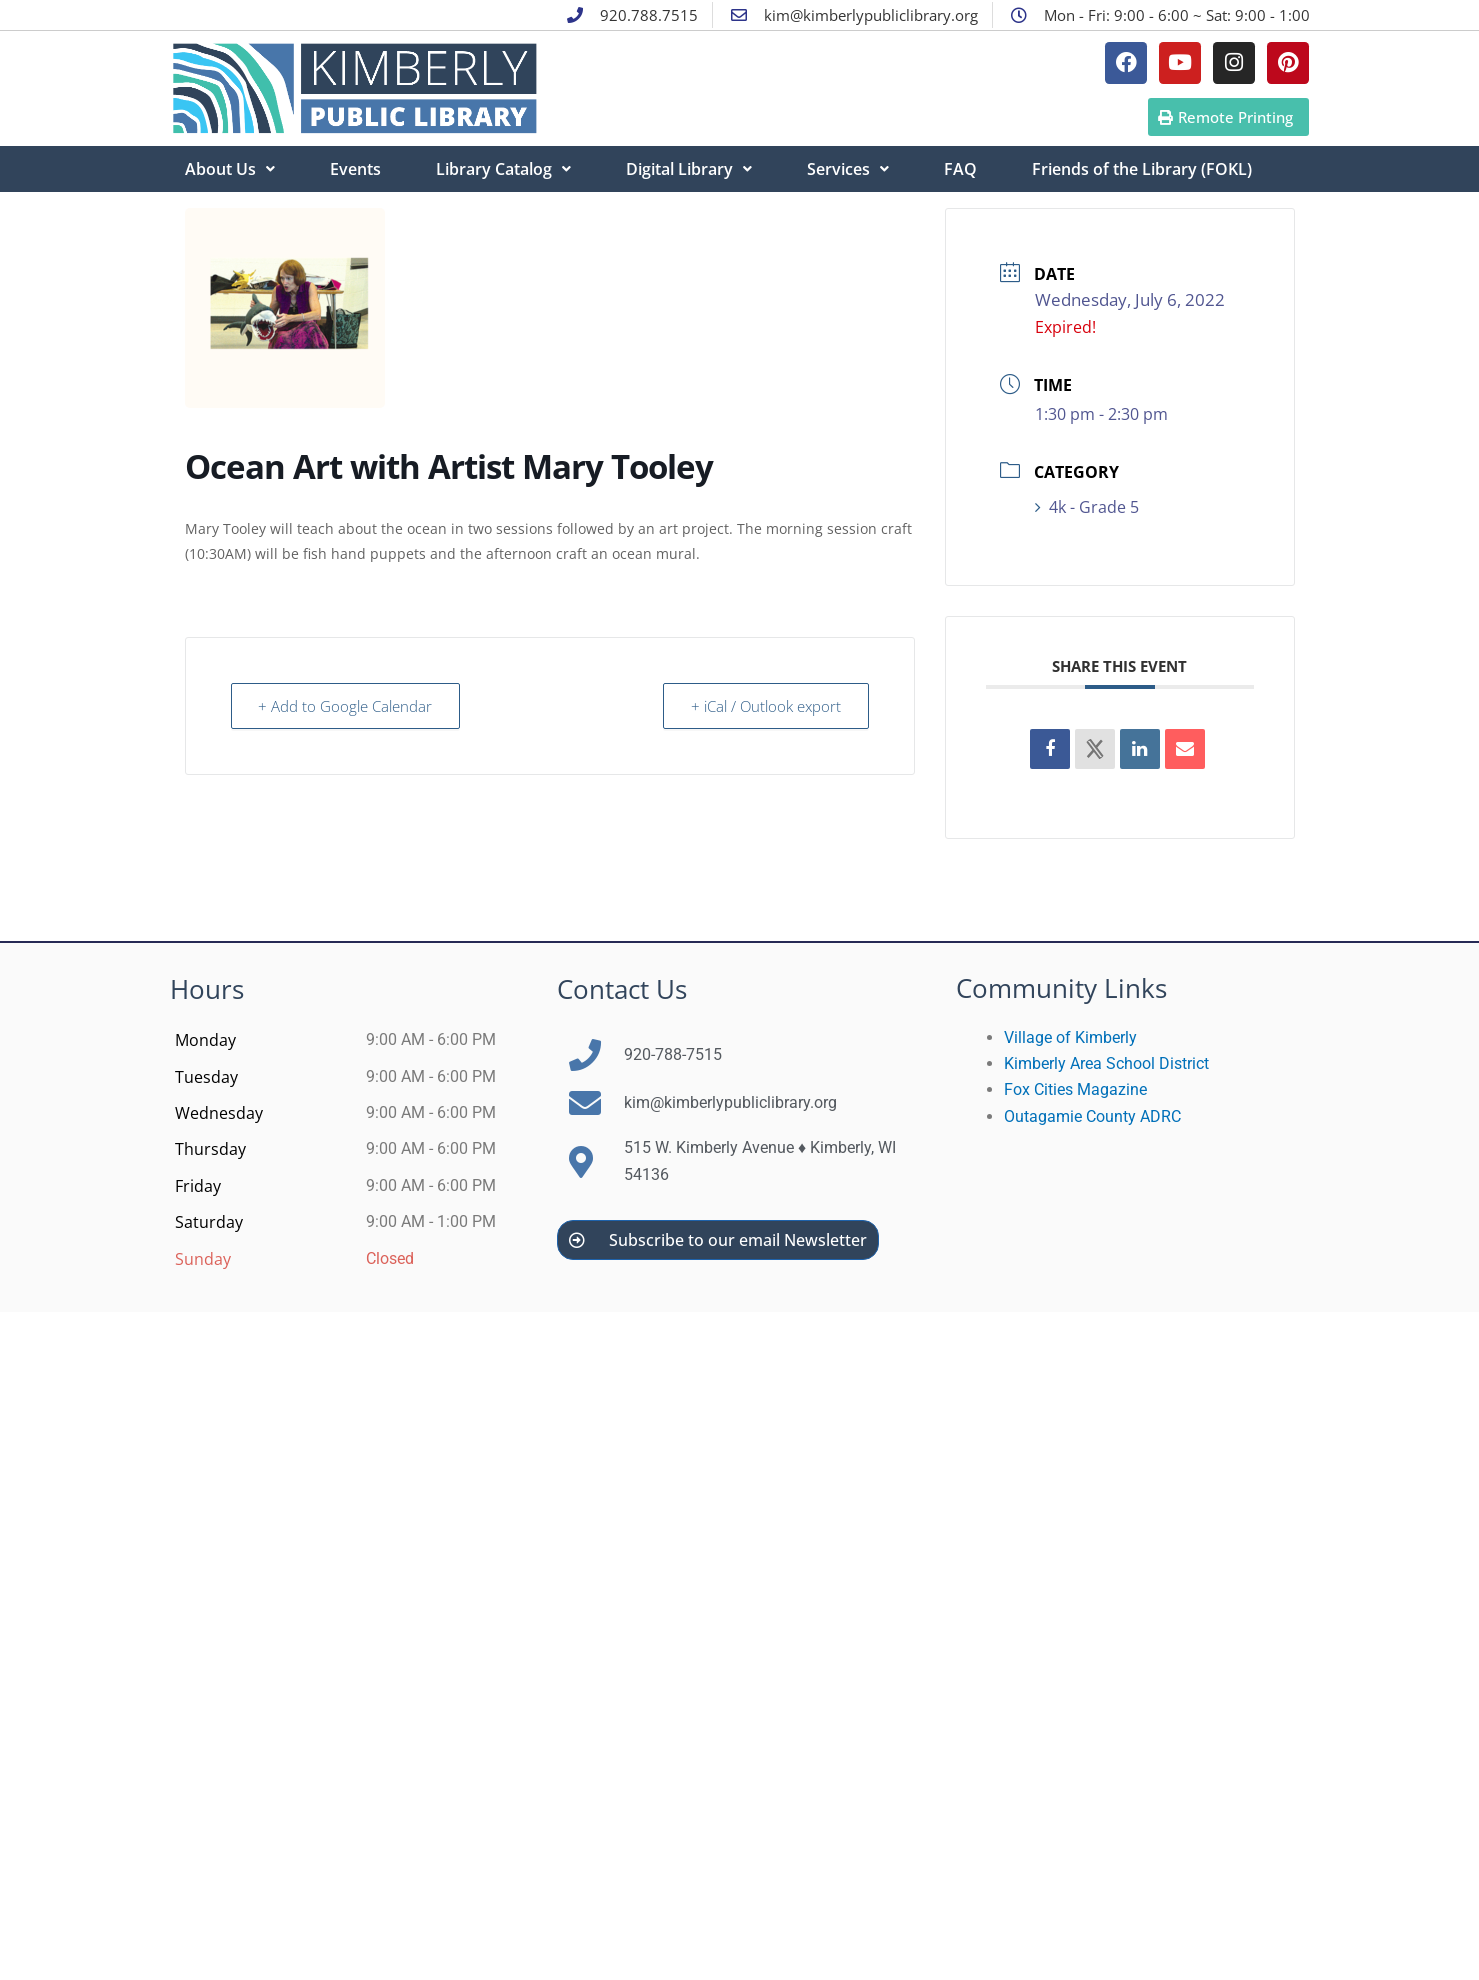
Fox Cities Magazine (1075, 1089)
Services (848, 169)
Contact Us (622, 989)
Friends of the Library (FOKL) (1142, 169)
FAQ (960, 169)
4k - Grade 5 (1087, 507)
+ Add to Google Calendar (347, 706)
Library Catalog (503, 169)
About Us (230, 169)
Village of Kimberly (1070, 1037)
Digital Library (689, 169)
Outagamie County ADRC (1092, 1116)
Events (355, 169)
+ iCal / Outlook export (765, 706)
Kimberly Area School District (1106, 1063)
